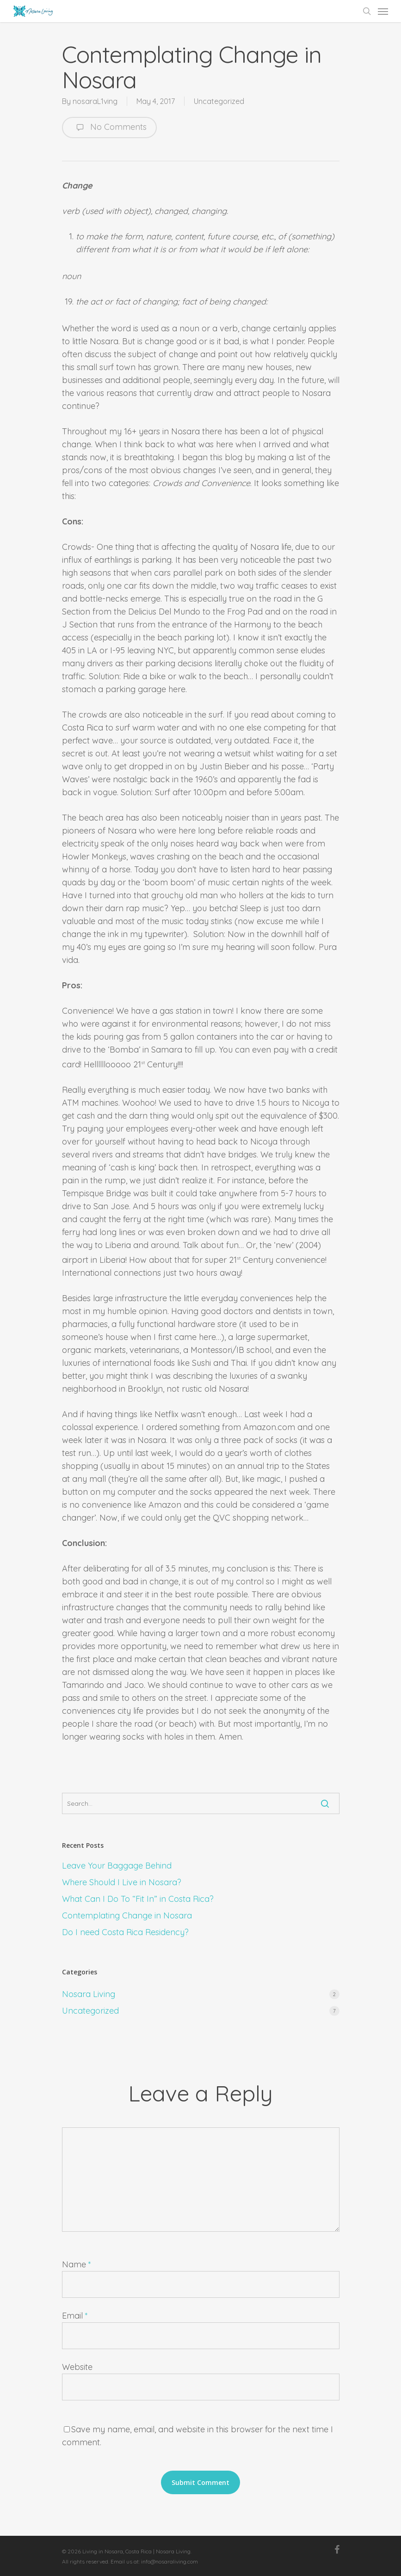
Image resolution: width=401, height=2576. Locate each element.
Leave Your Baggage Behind (117, 1865)
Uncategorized (219, 101)
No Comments (109, 127)
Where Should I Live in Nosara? (121, 1882)
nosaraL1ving (95, 101)
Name (76, 2264)
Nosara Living (88, 1994)
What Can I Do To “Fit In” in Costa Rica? (138, 1899)
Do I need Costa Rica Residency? (125, 1932)
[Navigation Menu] (383, 11)
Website (77, 2367)
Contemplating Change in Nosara (127, 1915)
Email (75, 2315)
